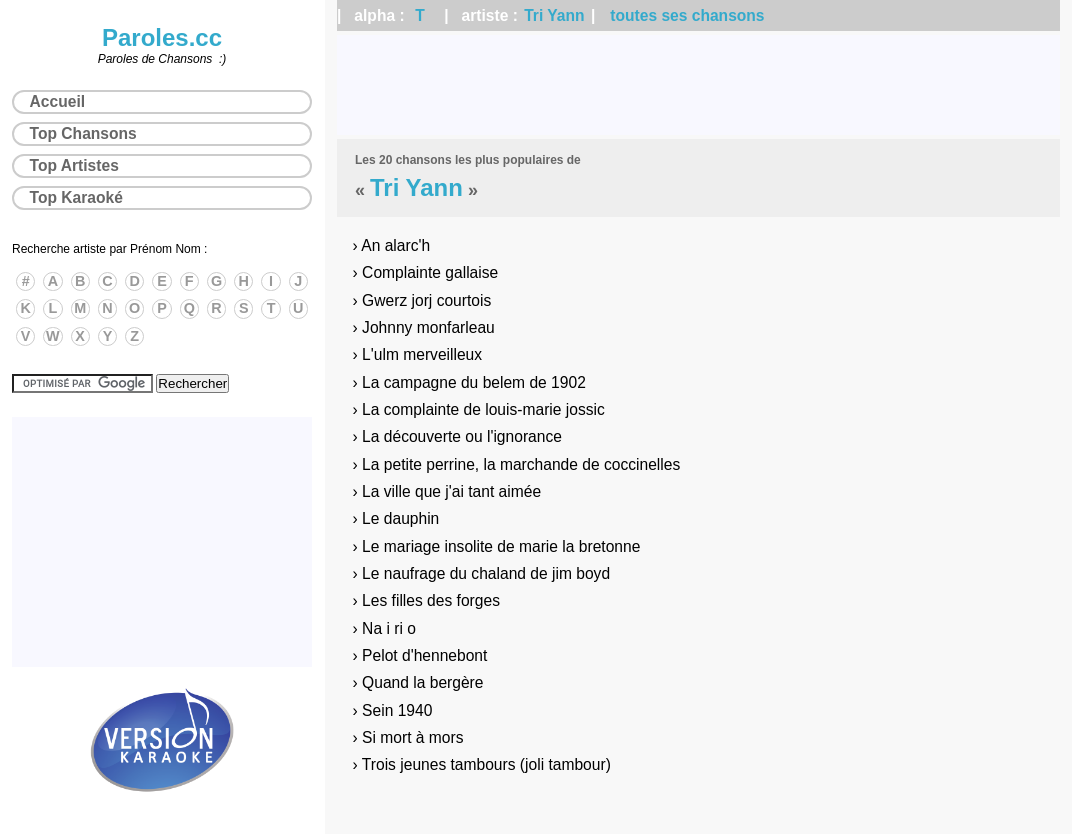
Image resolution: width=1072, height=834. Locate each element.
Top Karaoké (76, 197)
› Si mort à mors (408, 737)
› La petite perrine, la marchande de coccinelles (517, 464)
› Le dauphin (396, 518)
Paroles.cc (162, 37)
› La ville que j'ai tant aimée (447, 491)
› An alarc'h (392, 245)
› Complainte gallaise (426, 272)
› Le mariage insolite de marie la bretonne (497, 546)
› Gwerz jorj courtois (422, 300)
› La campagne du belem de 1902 (469, 382)
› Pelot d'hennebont (420, 655)
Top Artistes (74, 165)
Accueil (57, 101)
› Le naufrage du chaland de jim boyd (481, 573)
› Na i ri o (384, 628)
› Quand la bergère (418, 682)
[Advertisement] (698, 85)
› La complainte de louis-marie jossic (479, 409)
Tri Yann (554, 15)
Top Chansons (83, 133)
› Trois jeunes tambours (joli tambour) (482, 764)
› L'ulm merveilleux (418, 354)
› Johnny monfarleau (424, 327)
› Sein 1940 (393, 710)
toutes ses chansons (687, 15)
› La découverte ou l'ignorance (457, 436)
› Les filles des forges (426, 600)
